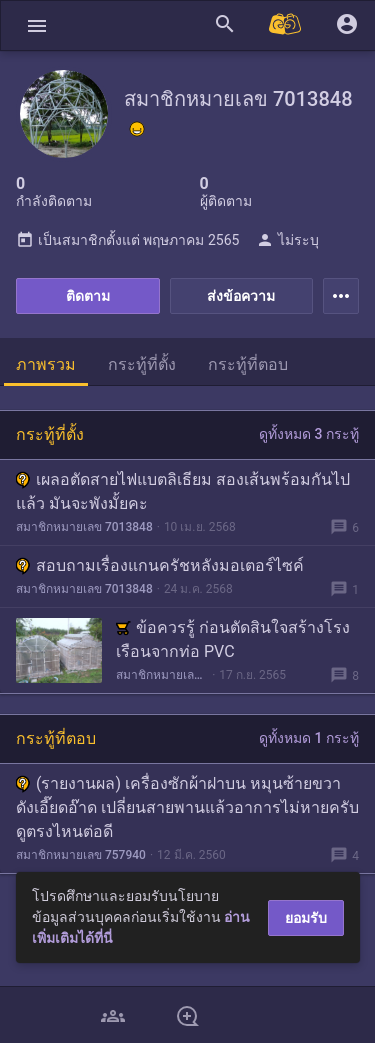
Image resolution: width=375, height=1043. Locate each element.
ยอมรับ (306, 918)
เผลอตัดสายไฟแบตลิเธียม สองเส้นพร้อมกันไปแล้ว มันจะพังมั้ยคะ (183, 491)
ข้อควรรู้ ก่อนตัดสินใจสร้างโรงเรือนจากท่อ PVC (233, 639)
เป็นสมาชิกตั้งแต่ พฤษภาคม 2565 (127, 240)
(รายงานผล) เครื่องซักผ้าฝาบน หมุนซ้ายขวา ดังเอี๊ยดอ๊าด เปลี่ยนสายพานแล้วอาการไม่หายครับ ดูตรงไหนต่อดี (187, 807)
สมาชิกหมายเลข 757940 (81, 855)
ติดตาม (88, 296)
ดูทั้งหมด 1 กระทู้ (309, 738)
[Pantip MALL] (286, 25)
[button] (37, 25)
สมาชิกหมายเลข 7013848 (84, 527)
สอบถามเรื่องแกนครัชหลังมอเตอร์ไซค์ (160, 565)
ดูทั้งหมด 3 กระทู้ (309, 434)
